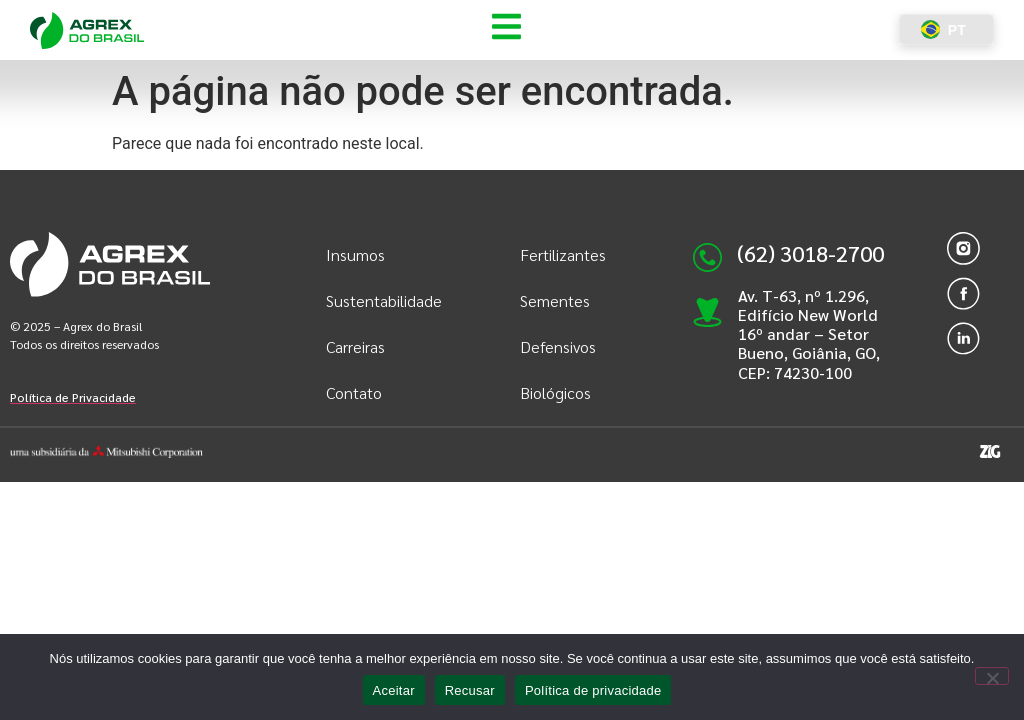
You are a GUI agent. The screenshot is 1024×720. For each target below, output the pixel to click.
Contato (354, 392)
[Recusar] (992, 676)
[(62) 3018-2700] (707, 257)
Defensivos (558, 346)
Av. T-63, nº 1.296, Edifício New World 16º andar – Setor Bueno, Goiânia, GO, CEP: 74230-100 (809, 334)
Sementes (555, 300)
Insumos (355, 254)
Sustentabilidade (383, 300)
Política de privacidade (593, 690)
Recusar (470, 690)
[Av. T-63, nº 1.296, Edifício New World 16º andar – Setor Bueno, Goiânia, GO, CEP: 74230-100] (707, 302)
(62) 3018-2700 (810, 253)
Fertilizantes (563, 254)
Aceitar (394, 690)
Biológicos (555, 392)
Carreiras (355, 346)
